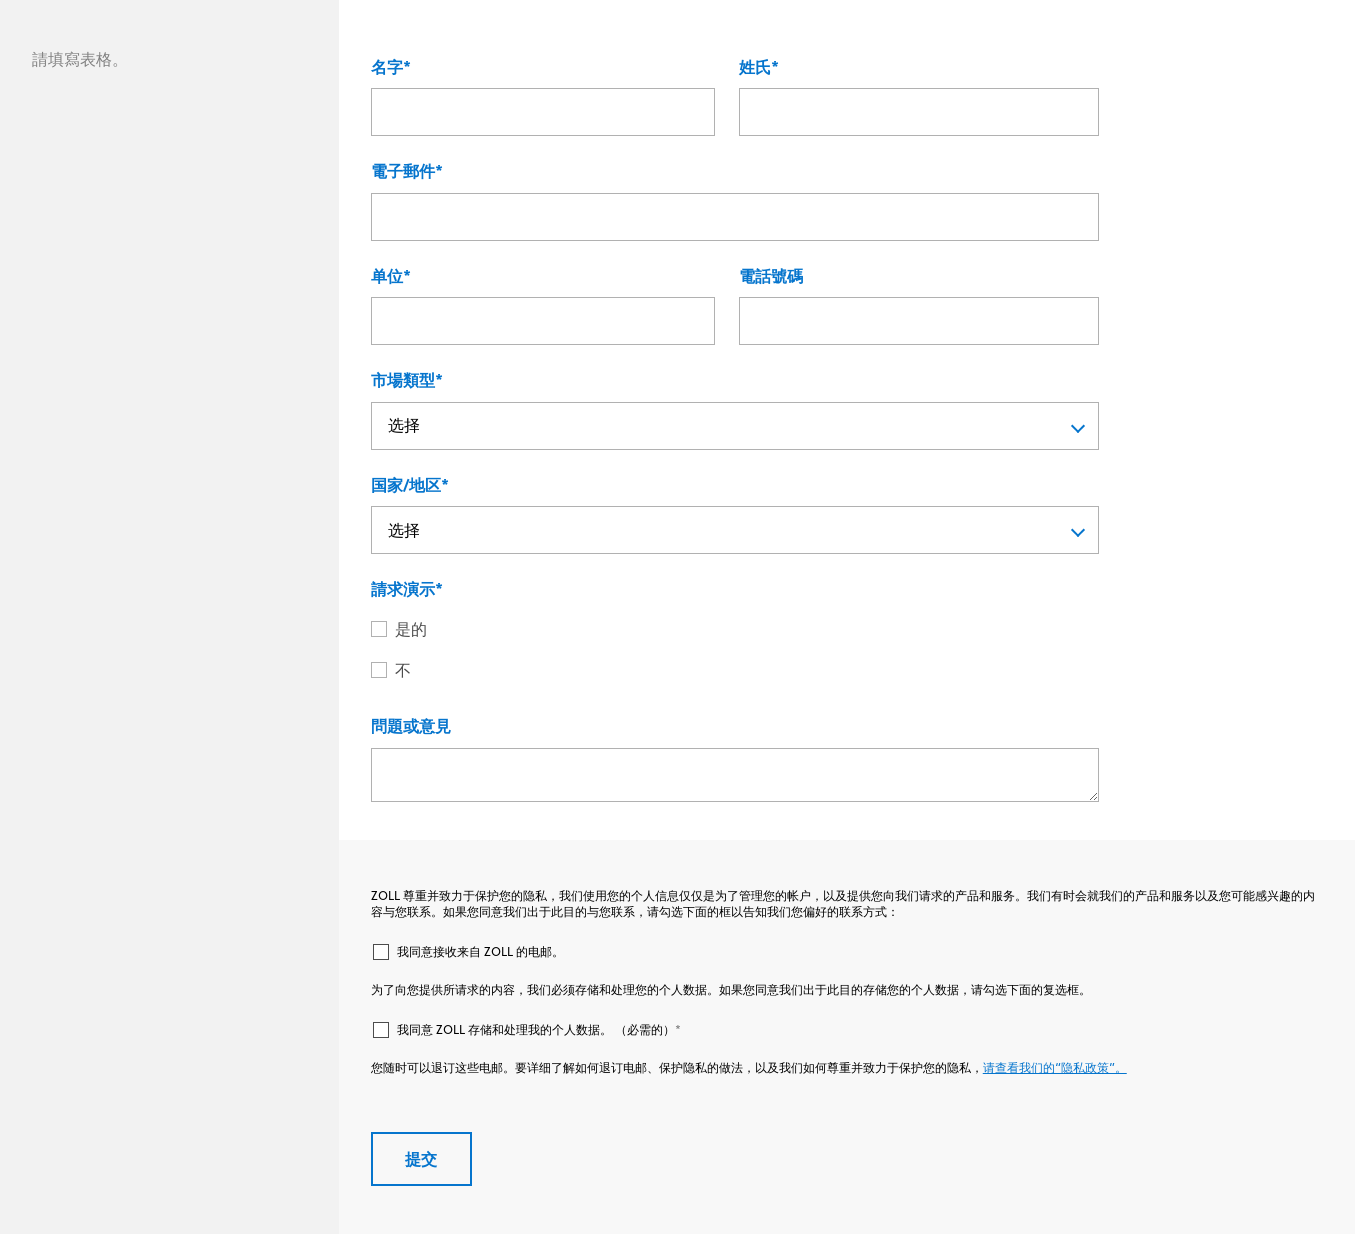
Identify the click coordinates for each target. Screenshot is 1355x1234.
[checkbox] (735, 650)
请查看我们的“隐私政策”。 (1055, 1067)
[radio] (747, 630)
